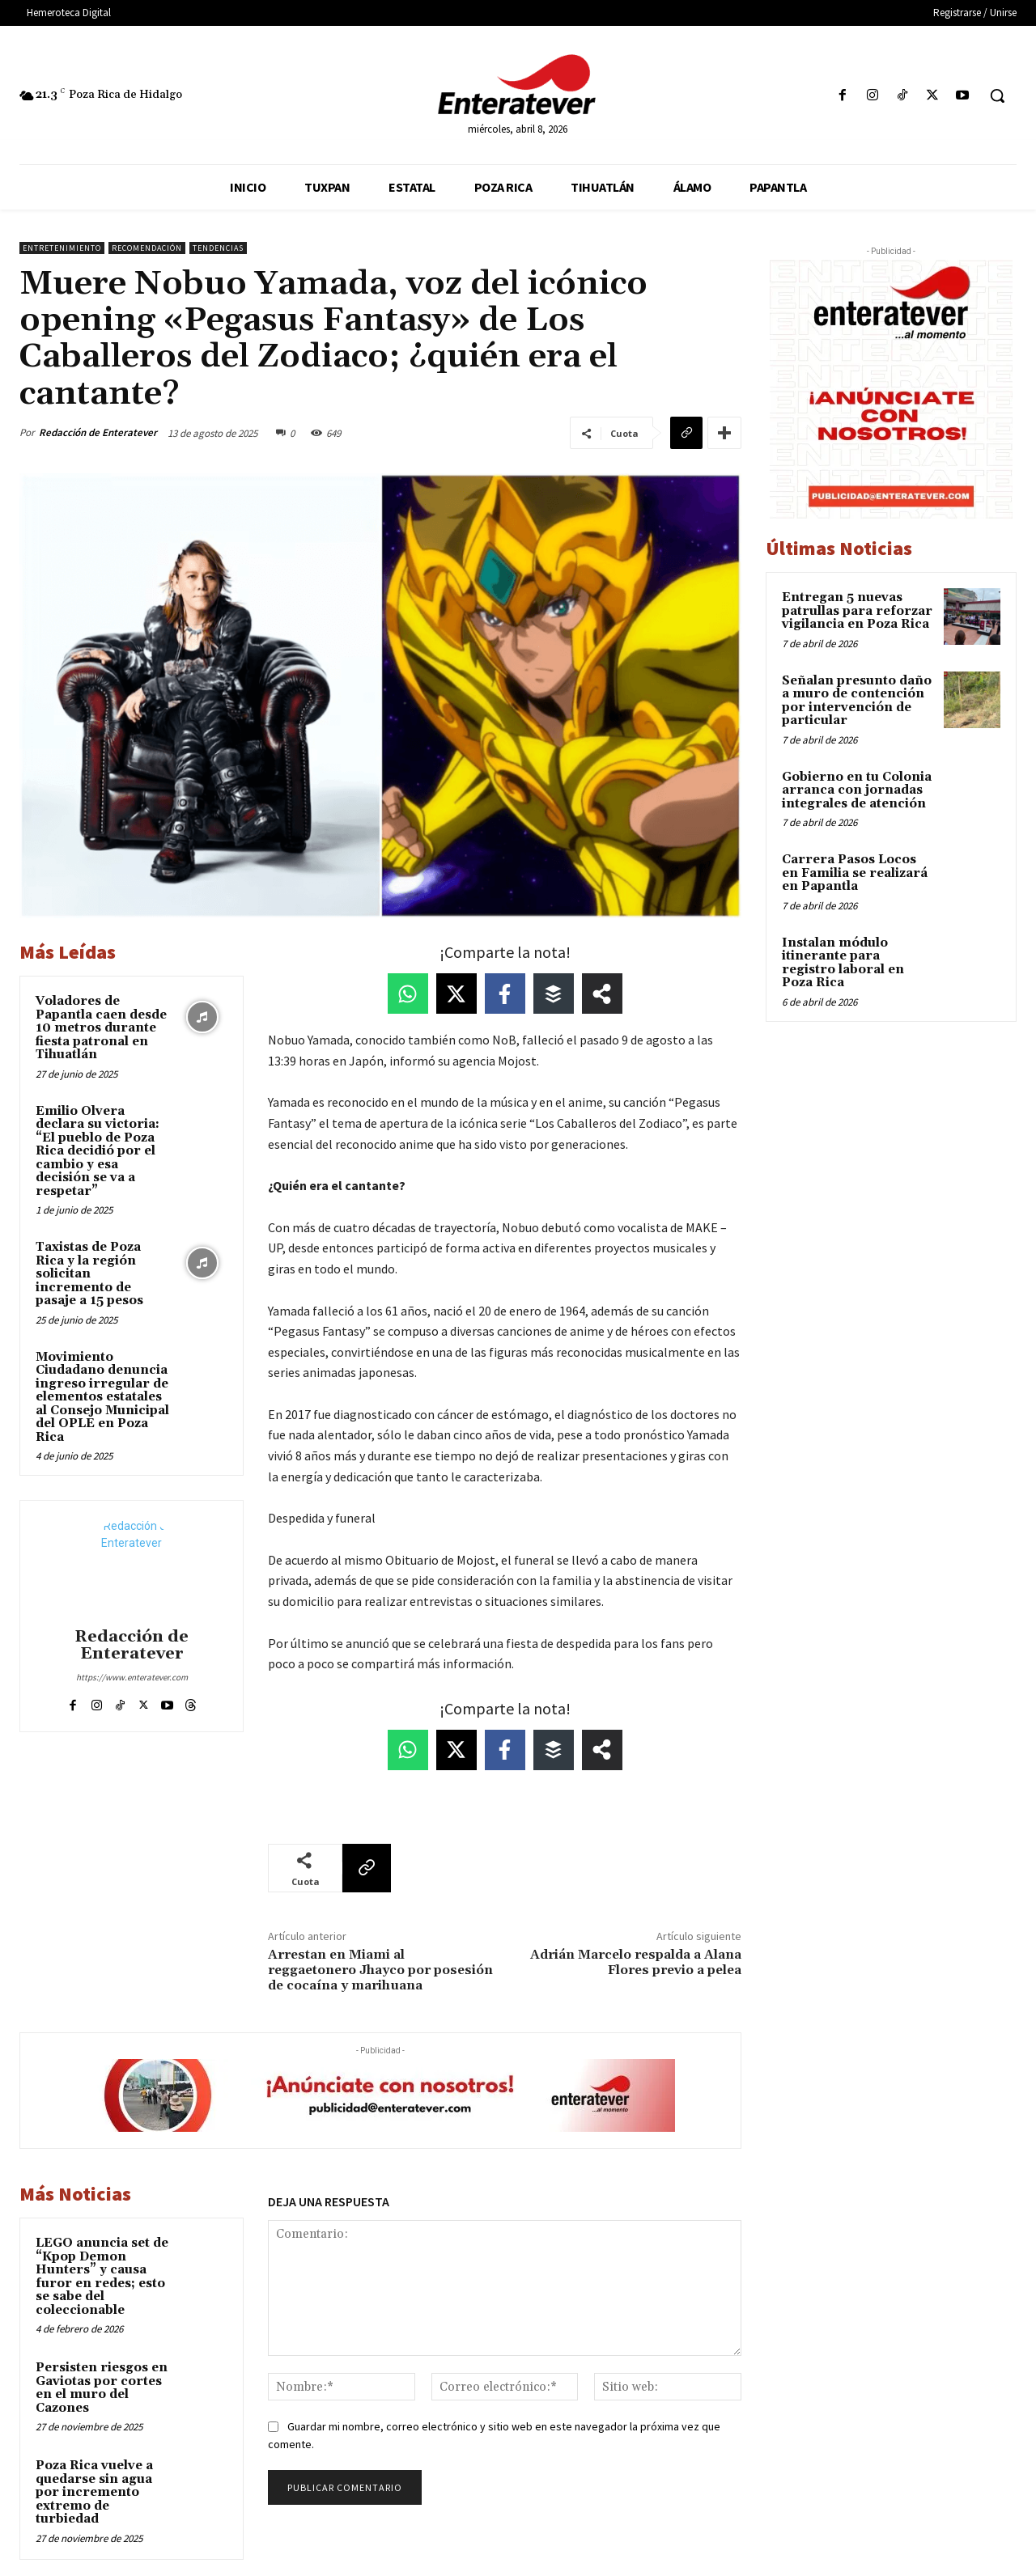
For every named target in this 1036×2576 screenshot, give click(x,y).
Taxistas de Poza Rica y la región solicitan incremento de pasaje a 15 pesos (89, 1273)
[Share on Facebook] (505, 993)
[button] (997, 95)
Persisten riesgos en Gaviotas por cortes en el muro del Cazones (102, 2388)
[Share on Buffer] (553, 993)
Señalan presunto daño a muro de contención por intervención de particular (857, 701)
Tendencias (218, 248)
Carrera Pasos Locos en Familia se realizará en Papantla (855, 873)
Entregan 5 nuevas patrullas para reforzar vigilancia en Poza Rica (857, 611)
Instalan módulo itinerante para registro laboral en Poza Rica (843, 963)
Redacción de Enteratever (98, 432)
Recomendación (146, 248)
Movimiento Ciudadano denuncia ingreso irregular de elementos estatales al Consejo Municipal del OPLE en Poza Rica (102, 1397)
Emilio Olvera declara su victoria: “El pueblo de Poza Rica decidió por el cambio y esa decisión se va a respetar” (97, 1151)
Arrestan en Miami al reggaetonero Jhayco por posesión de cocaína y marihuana (380, 1970)
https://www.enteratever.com (132, 1677)
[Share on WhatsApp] (408, 993)
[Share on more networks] (602, 993)
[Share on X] (456, 993)
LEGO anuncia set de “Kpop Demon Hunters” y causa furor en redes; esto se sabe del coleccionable (102, 2276)
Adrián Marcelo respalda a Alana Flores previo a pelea (635, 1962)
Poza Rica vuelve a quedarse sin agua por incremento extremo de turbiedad (94, 2492)
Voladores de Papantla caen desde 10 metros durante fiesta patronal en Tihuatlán (101, 1028)
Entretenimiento (61, 248)
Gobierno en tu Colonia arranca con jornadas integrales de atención (857, 790)
